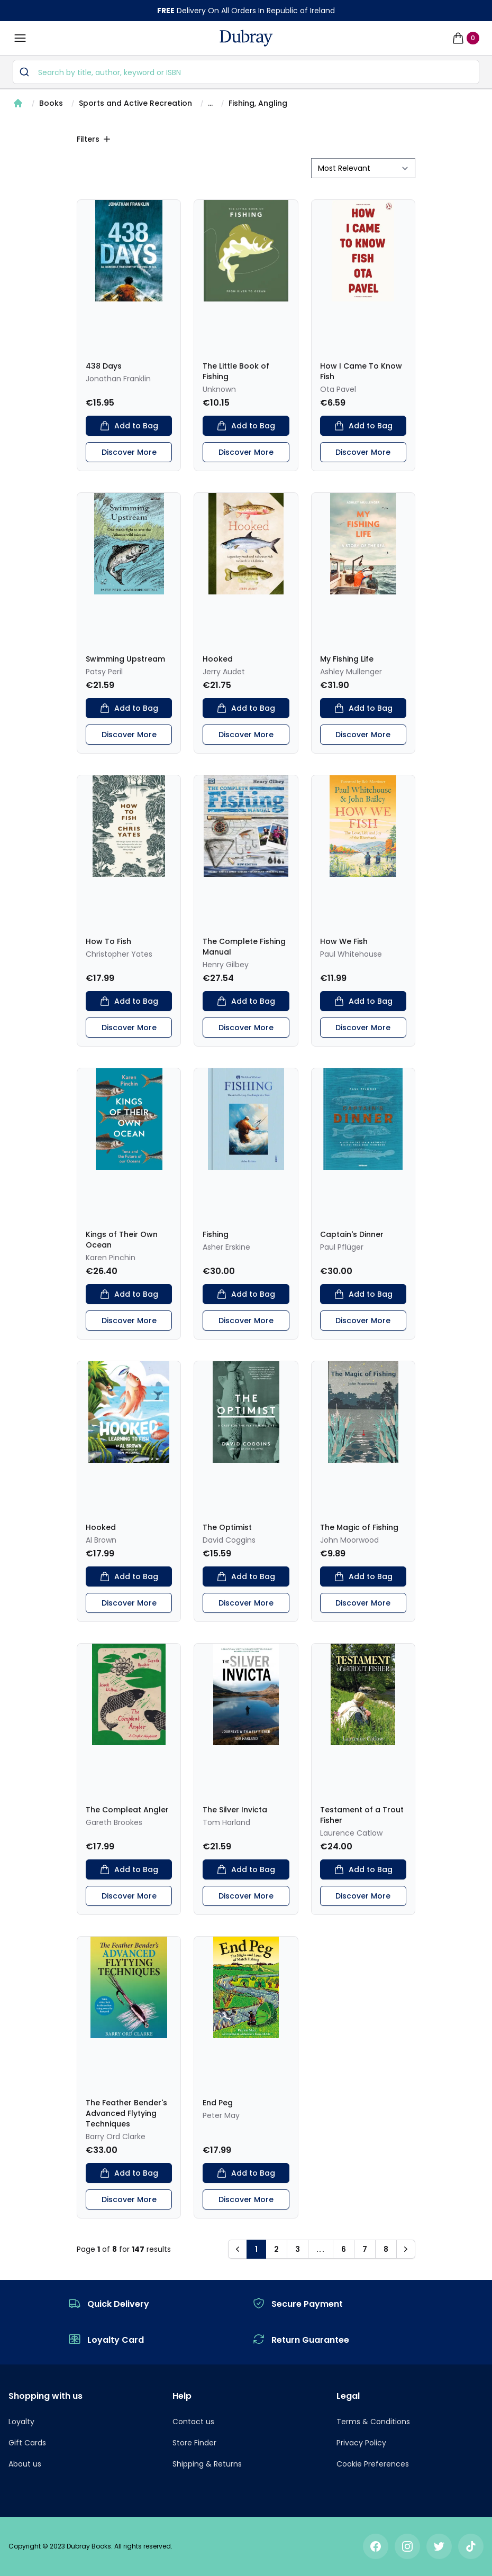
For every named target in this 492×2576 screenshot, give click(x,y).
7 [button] (364, 2249)
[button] (237, 2249)
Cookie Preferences (372, 2464)
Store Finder (194, 2442)
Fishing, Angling (258, 103)
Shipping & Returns (207, 2464)
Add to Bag (128, 425)
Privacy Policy (361, 2442)
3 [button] (297, 2249)
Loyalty (21, 2421)
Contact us (193, 2421)
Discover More (129, 452)
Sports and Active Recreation (135, 103)
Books (51, 103)
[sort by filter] (363, 168)
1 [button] (256, 2249)
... (210, 103)
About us (24, 2464)
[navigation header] (246, 38)
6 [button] (343, 2249)
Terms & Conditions (373, 2421)
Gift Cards (27, 2442)
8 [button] (386, 2249)
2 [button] (276, 2249)
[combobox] (246, 72)
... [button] (320, 2249)
